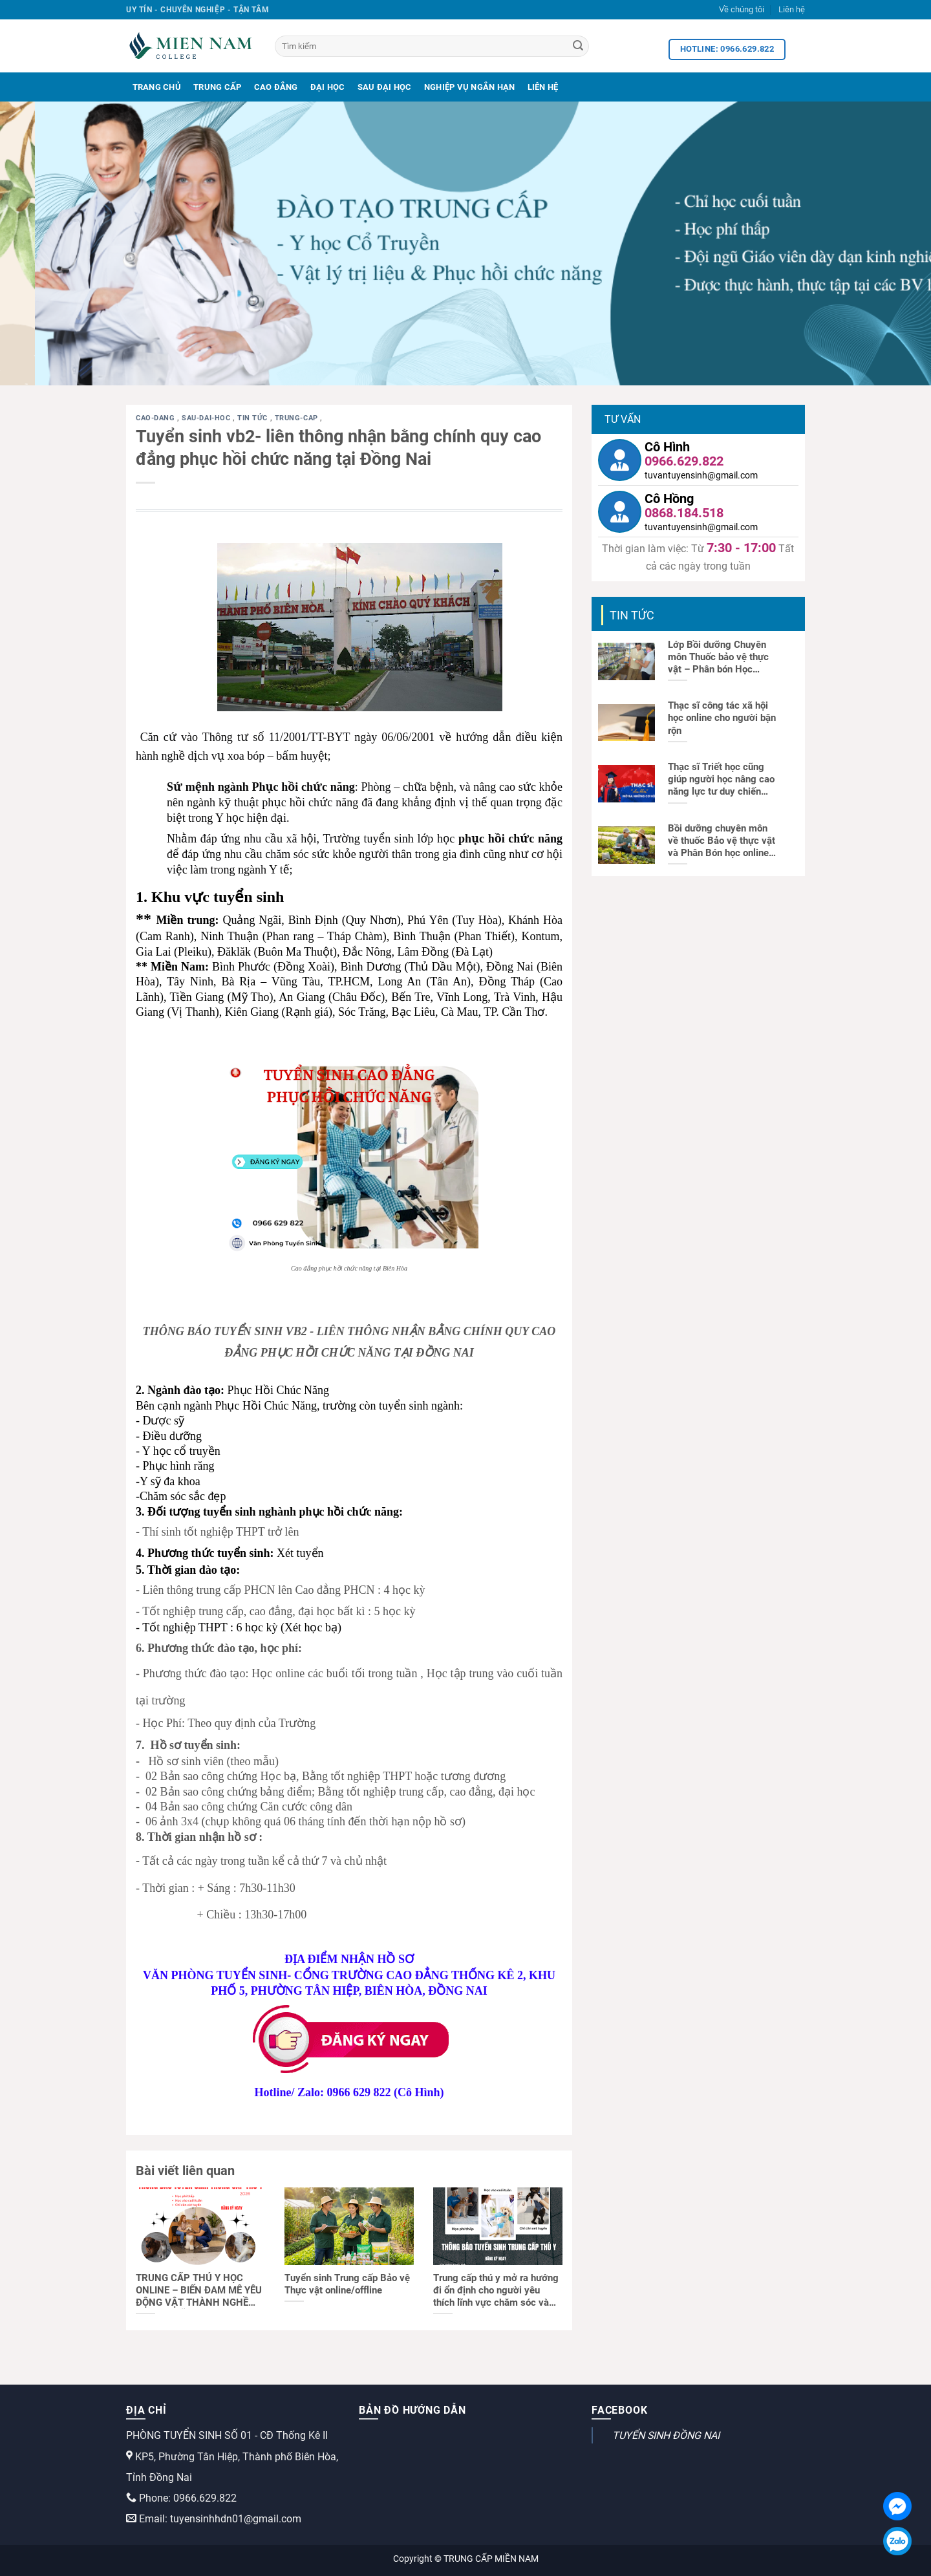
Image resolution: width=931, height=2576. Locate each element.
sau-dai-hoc (207, 418)
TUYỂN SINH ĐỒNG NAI (666, 2435)
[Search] (578, 47)
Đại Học (327, 87)
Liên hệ (791, 9)
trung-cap (298, 418)
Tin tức (253, 418)
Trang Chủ (157, 87)
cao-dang (156, 418)
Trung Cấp (217, 87)
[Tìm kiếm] (432, 46)
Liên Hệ (543, 87)
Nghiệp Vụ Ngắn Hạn (469, 87)
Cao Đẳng (276, 87)
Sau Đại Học (385, 87)
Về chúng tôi (741, 9)
